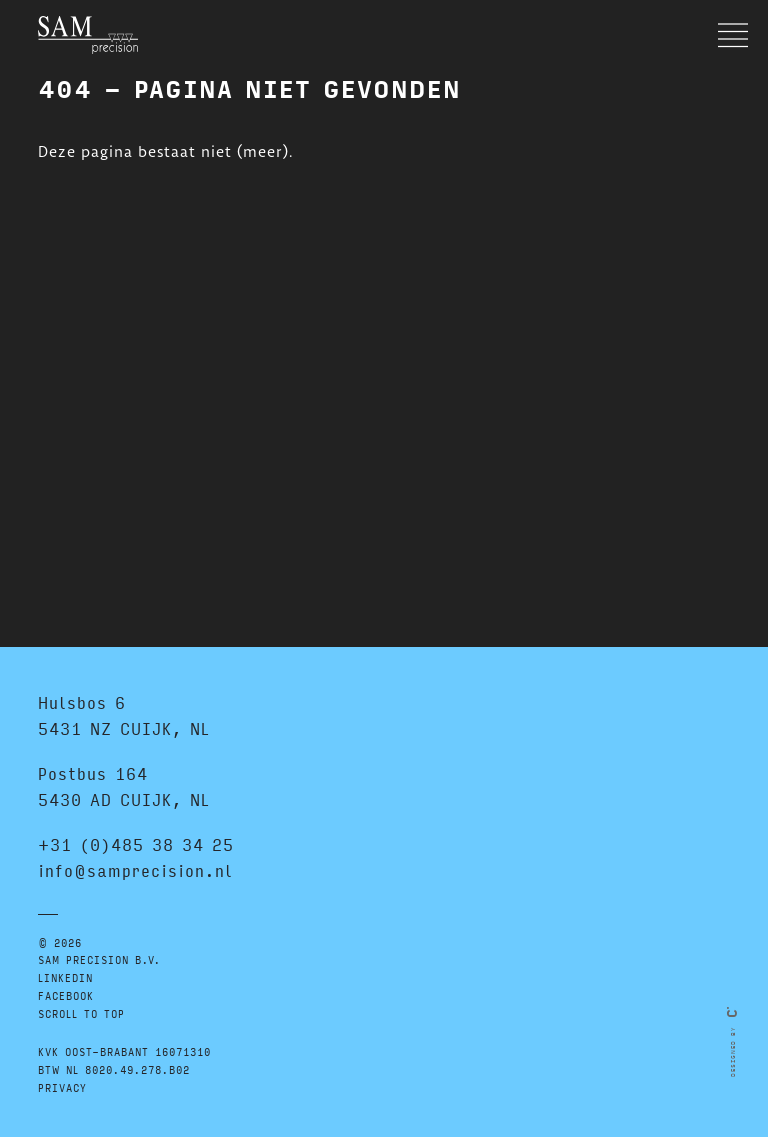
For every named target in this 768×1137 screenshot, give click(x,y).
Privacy (62, 1087)
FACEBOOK (66, 995)
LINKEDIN (65, 977)
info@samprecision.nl (135, 870)
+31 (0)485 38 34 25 (136, 844)
